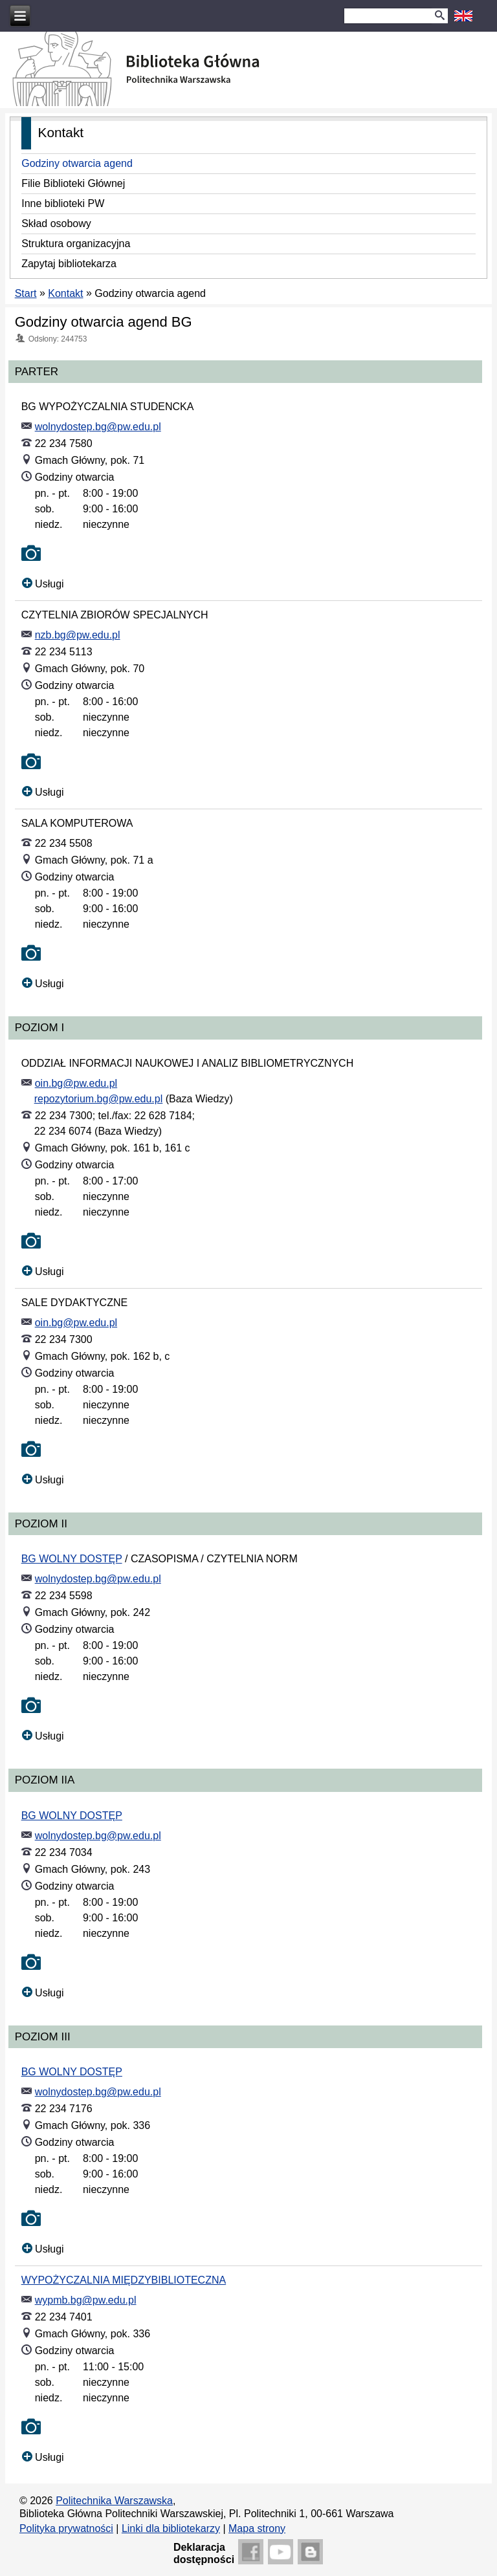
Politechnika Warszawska (114, 2500)
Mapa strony (256, 2528)
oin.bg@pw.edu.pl (76, 1083)
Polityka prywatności (66, 2528)
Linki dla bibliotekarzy (171, 2528)
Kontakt (65, 293)
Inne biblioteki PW (62, 203)
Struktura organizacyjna (75, 243)
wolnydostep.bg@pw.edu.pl (98, 426)
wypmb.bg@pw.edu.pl (86, 2300)
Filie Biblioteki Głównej (73, 183)
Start (26, 293)
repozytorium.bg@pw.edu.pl (98, 1098)
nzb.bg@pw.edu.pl (77, 634)
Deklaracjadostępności (203, 2553)
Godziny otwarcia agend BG (103, 322)
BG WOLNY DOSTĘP (71, 1558)
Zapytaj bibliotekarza (68, 263)
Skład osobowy (56, 223)
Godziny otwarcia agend (77, 163)
